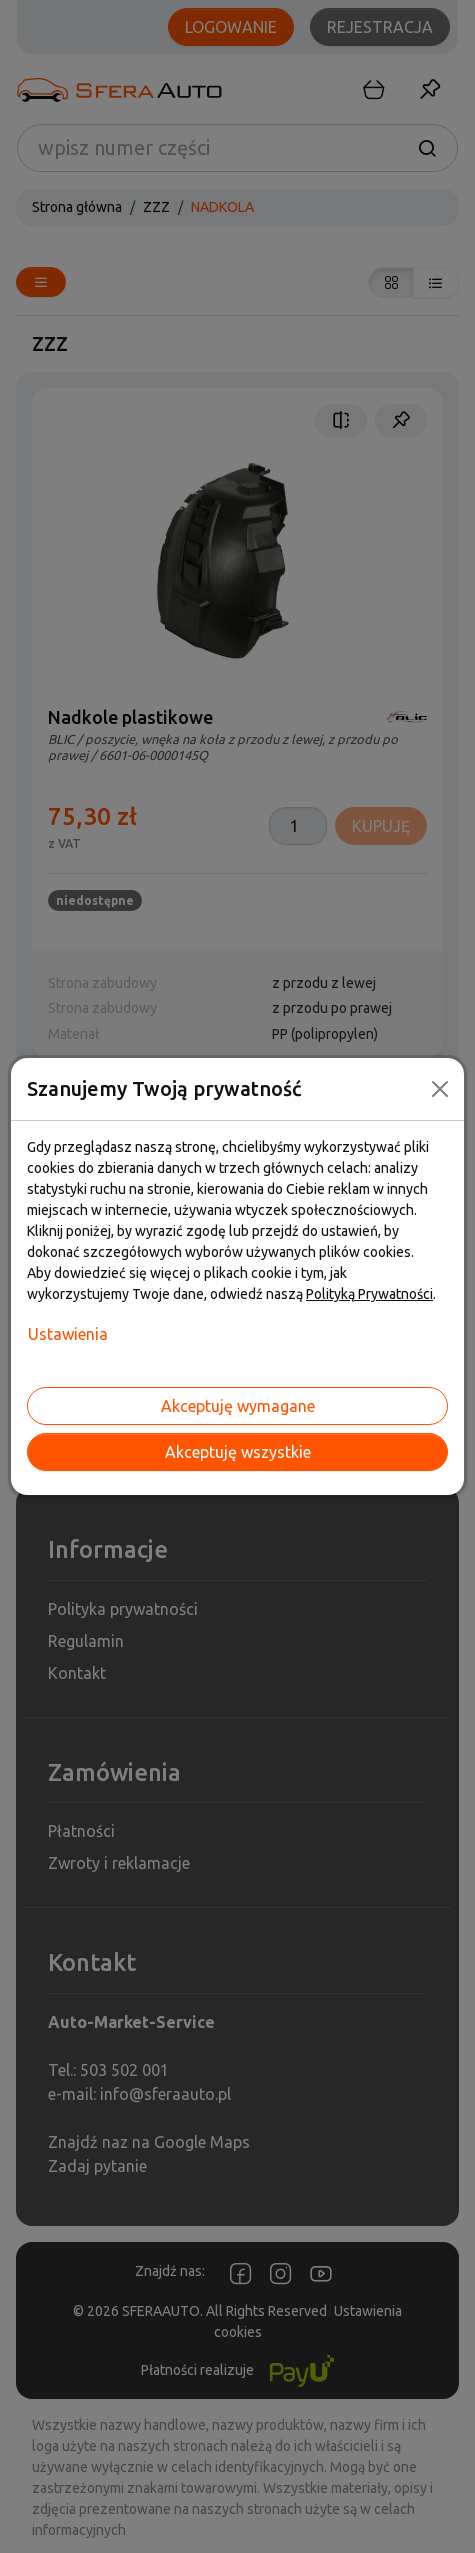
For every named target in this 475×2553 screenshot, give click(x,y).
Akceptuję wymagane (238, 1406)
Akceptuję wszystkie (238, 1452)
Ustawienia (68, 1334)
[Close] (440, 1089)
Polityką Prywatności (369, 1294)
